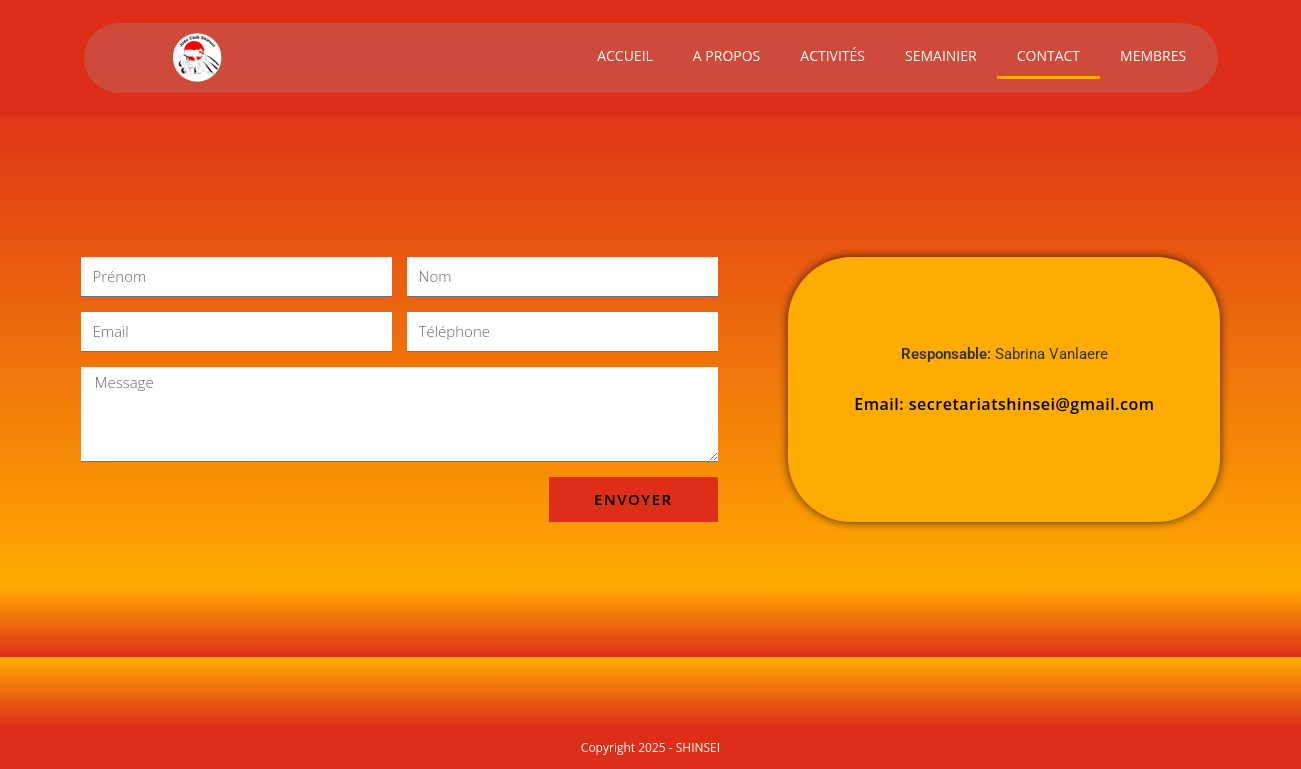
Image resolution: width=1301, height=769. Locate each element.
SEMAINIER (941, 55)
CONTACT (1048, 55)
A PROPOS (726, 55)
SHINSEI (698, 747)
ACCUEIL (625, 55)
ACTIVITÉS (832, 55)
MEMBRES (1153, 55)
